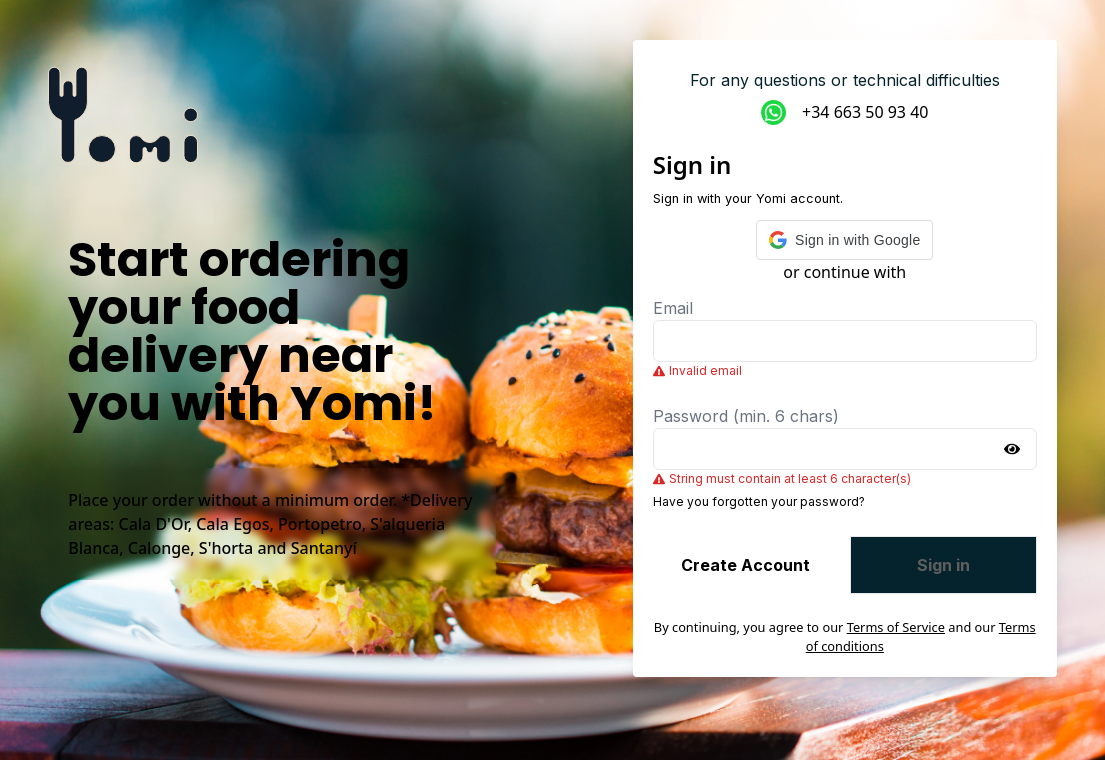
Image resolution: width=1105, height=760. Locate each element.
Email (673, 308)
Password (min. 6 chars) (746, 416)
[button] (844, 240)
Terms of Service (896, 627)
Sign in (943, 565)
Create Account (745, 565)
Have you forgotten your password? (759, 501)
